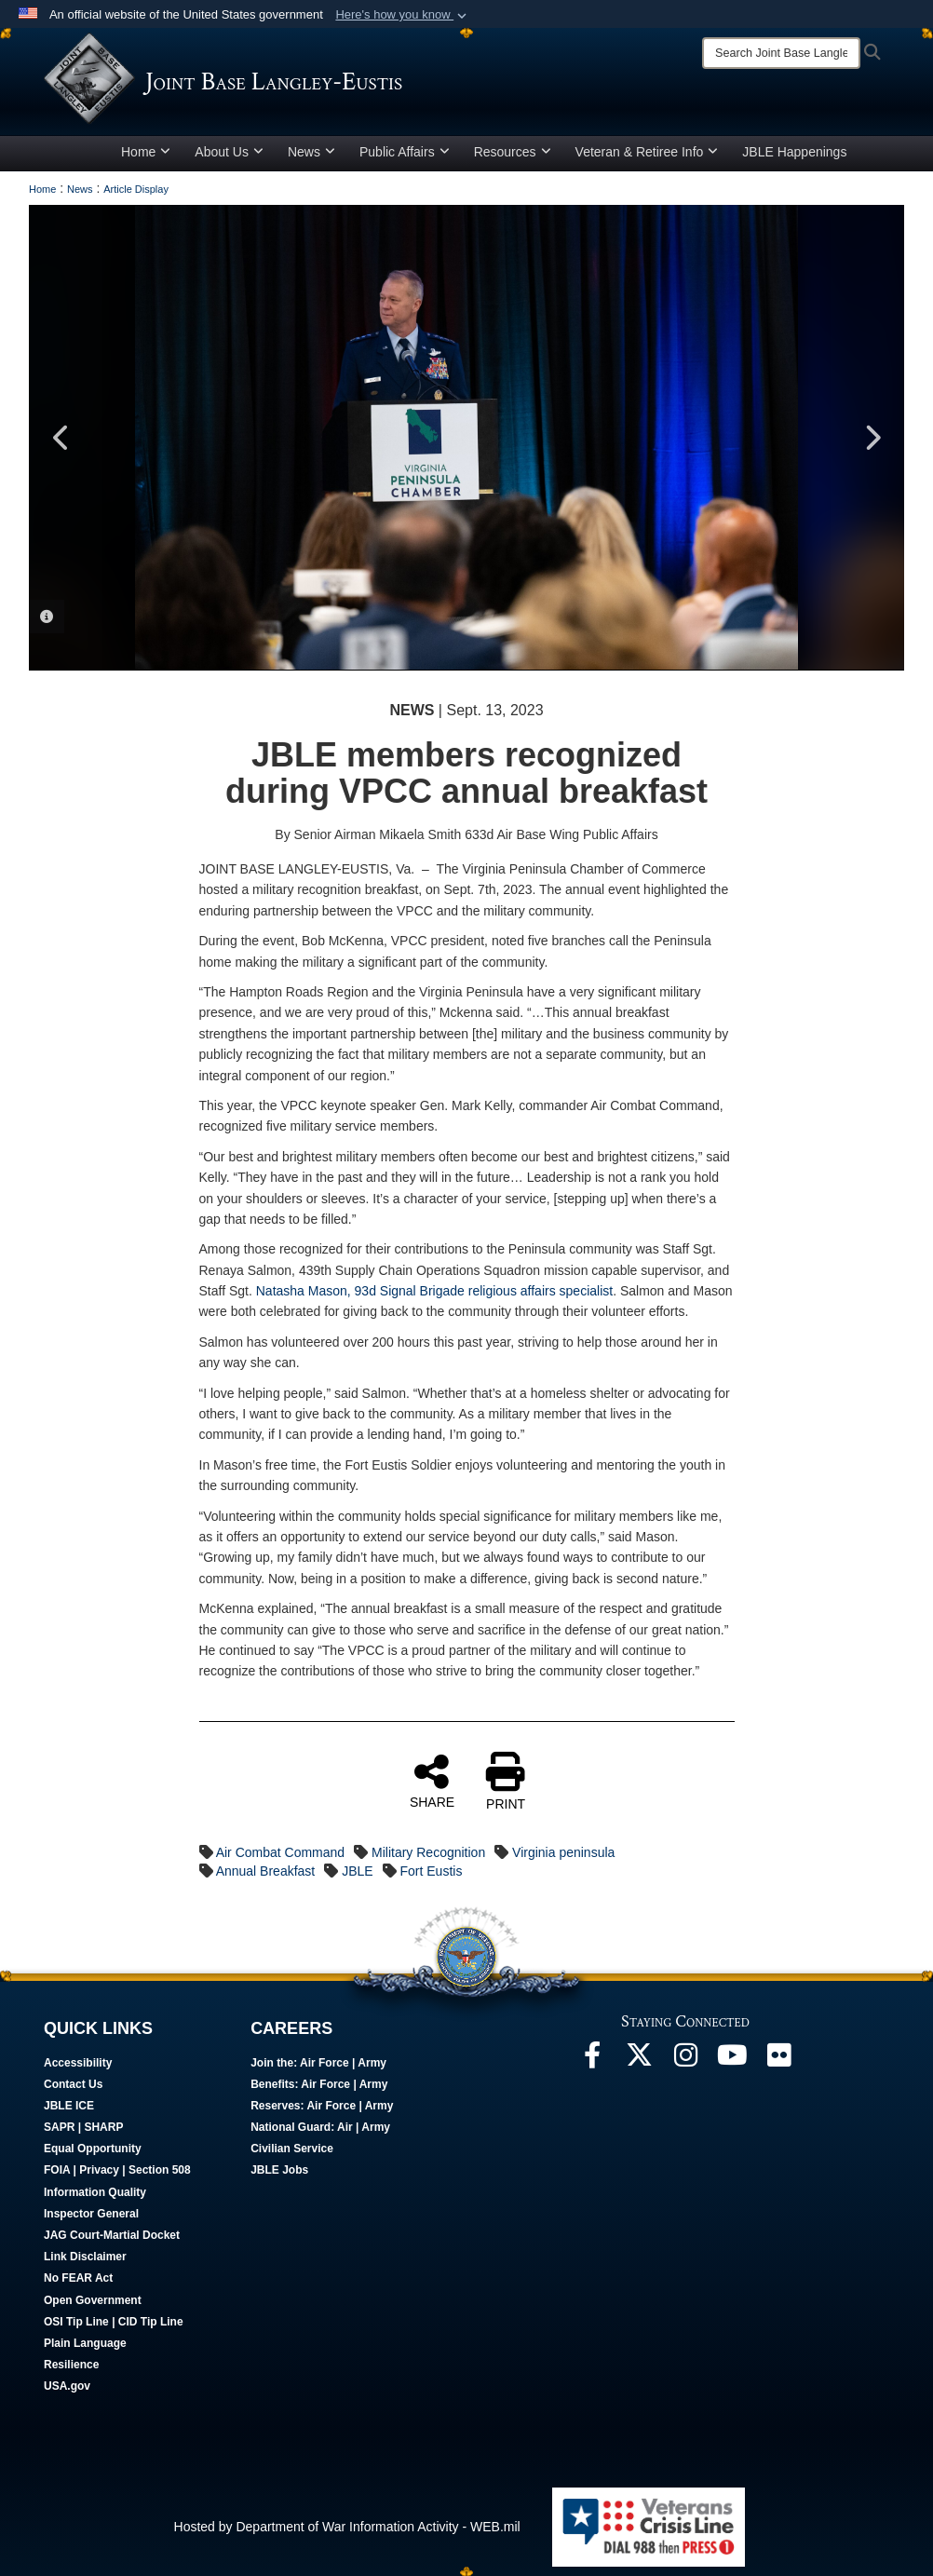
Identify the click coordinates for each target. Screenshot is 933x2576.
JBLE (357, 1871)
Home (145, 151)
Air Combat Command (280, 1852)
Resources (512, 151)
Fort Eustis (431, 1871)
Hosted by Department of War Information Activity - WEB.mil (347, 2526)
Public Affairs (404, 151)
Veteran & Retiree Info (647, 151)
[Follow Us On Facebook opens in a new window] (592, 2060)
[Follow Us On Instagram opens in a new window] (685, 2060)
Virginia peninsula (563, 1852)
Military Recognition (428, 1852)
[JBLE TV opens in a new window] (732, 2060)
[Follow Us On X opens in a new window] (638, 2060)
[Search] (781, 53)
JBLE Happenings (794, 151)
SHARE (432, 1781)
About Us (229, 151)
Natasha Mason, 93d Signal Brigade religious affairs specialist (434, 1290)
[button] (402, 15)
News (311, 151)
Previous (61, 437)
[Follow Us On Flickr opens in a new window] (778, 2060)
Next (871, 437)
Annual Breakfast (266, 1871)
